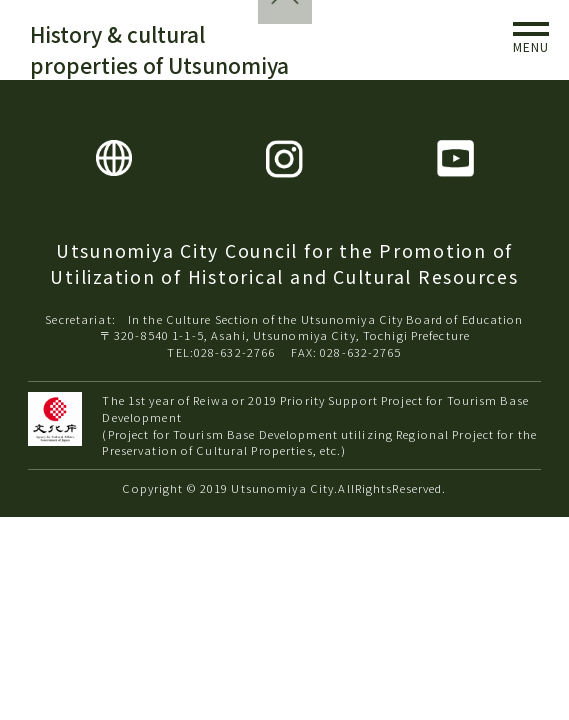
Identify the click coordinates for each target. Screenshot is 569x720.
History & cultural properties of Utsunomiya (159, 49)
